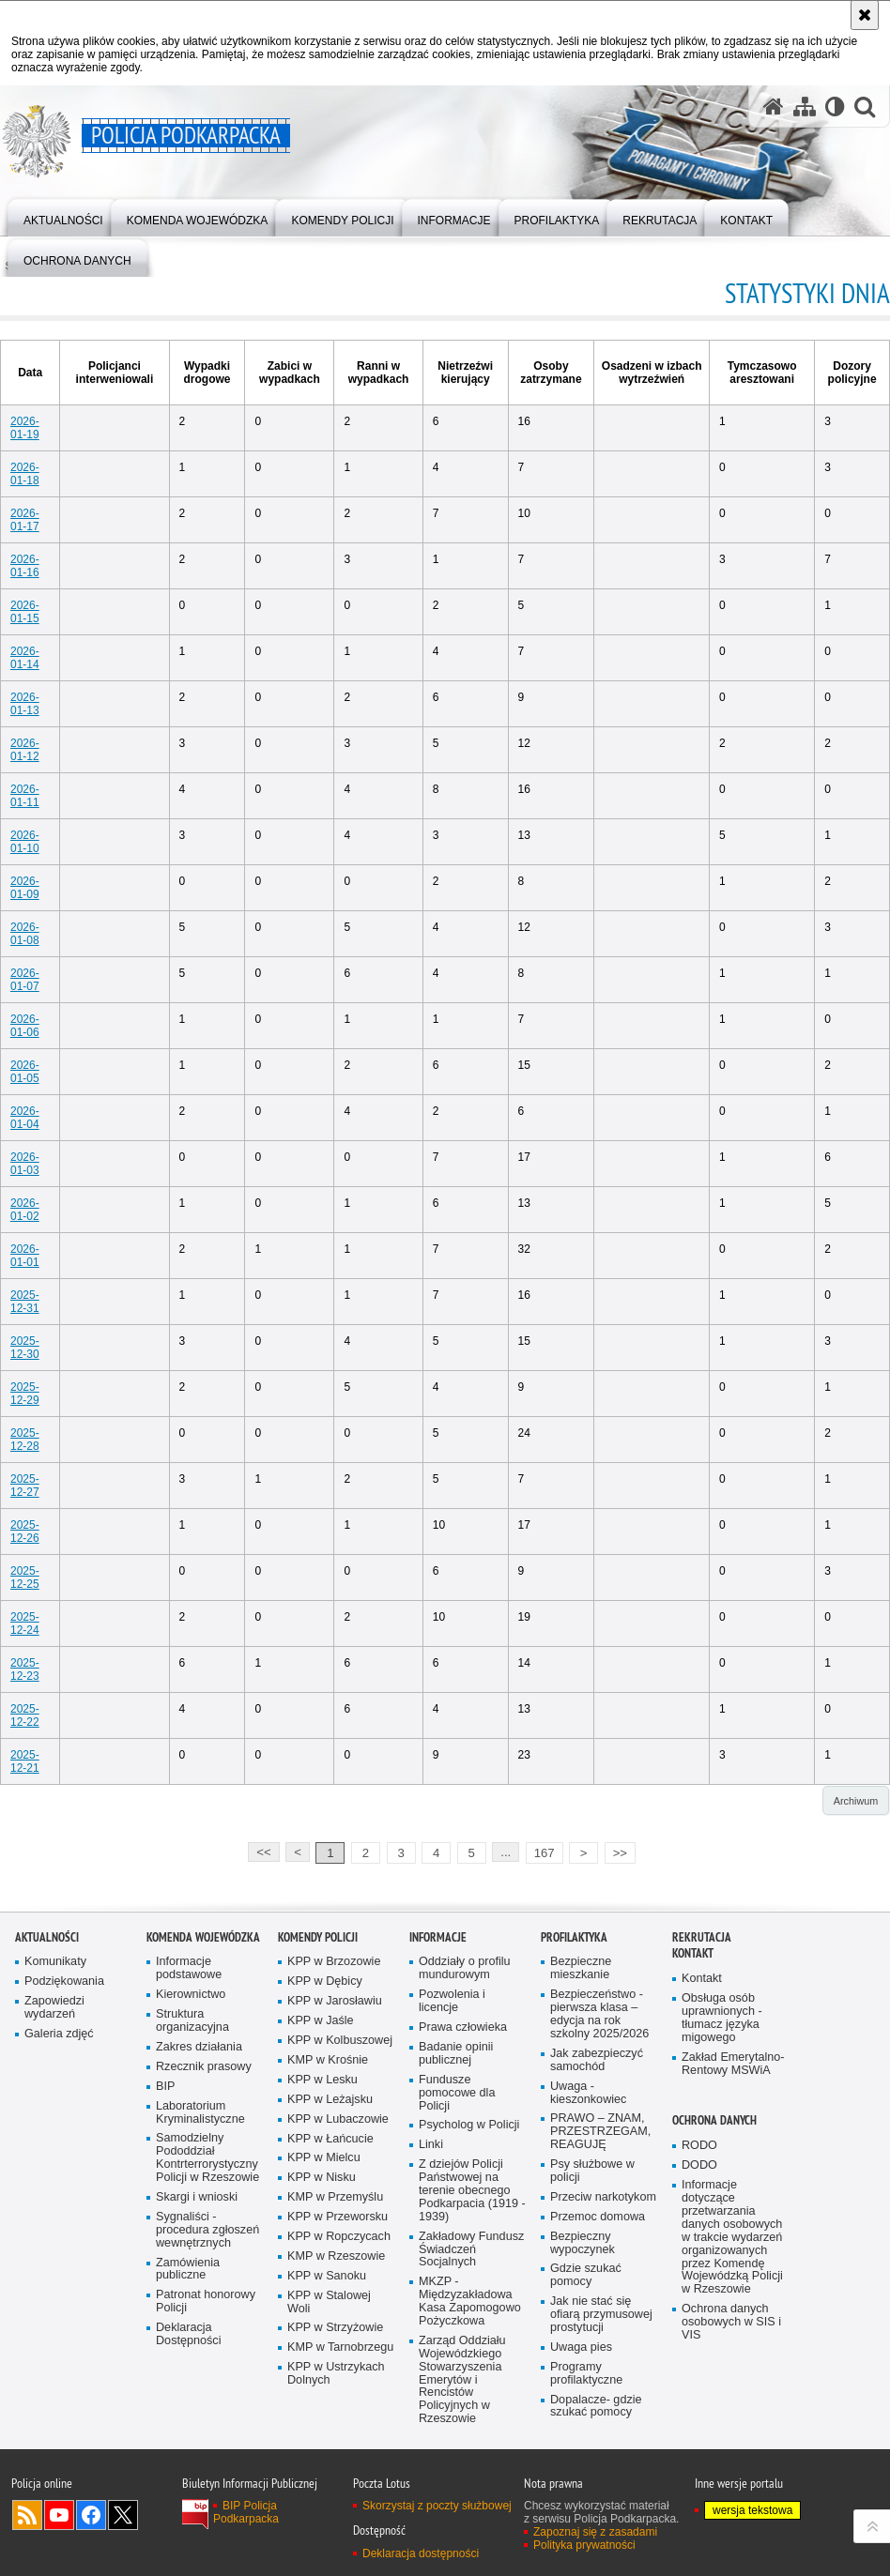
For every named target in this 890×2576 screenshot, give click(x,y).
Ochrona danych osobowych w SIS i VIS (731, 2322)
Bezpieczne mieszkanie (580, 1968)
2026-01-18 (24, 474)
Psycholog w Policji (469, 2125)
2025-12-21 (24, 1761)
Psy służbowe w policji (592, 2171)
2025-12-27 (24, 1485)
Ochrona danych (714, 2120)
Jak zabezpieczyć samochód (596, 2060)
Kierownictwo (190, 1995)
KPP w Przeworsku (337, 2217)
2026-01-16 (24, 566)
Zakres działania (199, 2047)
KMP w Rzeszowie (336, 2256)
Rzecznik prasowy (204, 2067)
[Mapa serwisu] (804, 106)
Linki (431, 2145)
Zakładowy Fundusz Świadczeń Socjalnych (471, 2250)
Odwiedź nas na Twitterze (123, 2515)
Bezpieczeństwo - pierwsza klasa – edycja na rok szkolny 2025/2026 (599, 2014)
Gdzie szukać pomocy (585, 2275)
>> (616, 1851)
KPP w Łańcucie (330, 2139)
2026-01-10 (24, 842)
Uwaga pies (581, 2347)
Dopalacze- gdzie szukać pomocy (596, 2406)
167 (544, 1853)
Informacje (438, 1937)
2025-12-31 (24, 1301)
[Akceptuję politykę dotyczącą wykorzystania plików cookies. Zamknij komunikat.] (865, 15)
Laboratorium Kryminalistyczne (200, 2113)
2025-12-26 (24, 1531)
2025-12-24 (24, 1623)
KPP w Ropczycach (339, 2237)
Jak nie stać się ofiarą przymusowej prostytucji (601, 2314)
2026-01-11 (24, 796)
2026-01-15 (24, 612)
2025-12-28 (24, 1439)
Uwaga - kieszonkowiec (588, 2093)
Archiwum (856, 1800)
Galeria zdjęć (59, 2034)
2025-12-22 (24, 1715)
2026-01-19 (24, 428)
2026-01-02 (24, 1210)
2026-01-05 (24, 1072)
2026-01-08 (24, 934)
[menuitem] (63, 216)
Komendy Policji (318, 1937)
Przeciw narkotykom (603, 2197)
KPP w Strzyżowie (335, 2328)
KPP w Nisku (321, 2178)
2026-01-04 (24, 1118)
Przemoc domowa (597, 2217)
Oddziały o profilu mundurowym (465, 1968)
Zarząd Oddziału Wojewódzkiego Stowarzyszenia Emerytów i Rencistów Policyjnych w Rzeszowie (462, 2380)
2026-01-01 (24, 1255)
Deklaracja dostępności (420, 2553)
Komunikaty (55, 1962)
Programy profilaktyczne (586, 2373)
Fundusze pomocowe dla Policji (457, 2093)
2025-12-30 (24, 1347)
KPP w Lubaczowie (338, 2119)
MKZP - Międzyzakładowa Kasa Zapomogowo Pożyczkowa (470, 2301)
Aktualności (47, 1937)
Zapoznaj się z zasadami (595, 2531)
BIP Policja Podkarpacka (246, 2512)
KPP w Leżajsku (330, 2100)
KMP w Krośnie (327, 2060)
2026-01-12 (24, 750)
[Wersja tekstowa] (835, 106)
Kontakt (693, 1953)
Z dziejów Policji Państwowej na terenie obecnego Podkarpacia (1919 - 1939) (472, 2190)
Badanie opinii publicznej (456, 2053)
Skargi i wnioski (197, 2197)
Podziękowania (64, 1981)
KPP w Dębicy (324, 1981)
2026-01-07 (24, 980)
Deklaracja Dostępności (188, 2334)
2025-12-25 (24, 1577)
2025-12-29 (24, 1393)
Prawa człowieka (463, 2027)
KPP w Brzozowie (333, 1962)
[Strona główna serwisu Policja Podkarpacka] (773, 106)
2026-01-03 (24, 1164)
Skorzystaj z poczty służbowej (437, 2505)
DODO (699, 2165)
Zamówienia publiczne (188, 2269)
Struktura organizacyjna (192, 2021)
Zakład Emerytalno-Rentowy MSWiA (733, 2064)
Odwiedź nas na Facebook (91, 2515)
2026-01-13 (24, 704)
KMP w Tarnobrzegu (340, 2347)
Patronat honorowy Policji (205, 2301)
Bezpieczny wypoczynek (582, 2243)
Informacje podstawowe (189, 1968)
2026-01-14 (24, 658)
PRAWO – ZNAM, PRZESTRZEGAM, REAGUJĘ (600, 2131)
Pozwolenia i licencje (452, 2001)
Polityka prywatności (584, 2545)
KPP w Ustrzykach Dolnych (336, 2373)
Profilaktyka (574, 1937)
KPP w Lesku (322, 2080)
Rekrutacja (701, 1937)
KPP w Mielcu (324, 2158)
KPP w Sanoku (326, 2276)
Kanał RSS (27, 2515)
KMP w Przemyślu (335, 2197)
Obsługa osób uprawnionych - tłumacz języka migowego (722, 2018)
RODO (699, 2146)
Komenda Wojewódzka (203, 1937)
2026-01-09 (24, 888)
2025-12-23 (24, 1669)
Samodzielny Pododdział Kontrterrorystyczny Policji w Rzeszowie (207, 2158)
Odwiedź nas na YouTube (59, 2515)
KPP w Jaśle (320, 2021)
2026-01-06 (24, 1026)
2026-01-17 (24, 520)
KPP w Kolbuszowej (339, 2041)
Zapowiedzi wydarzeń (54, 2007)
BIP (165, 2087)
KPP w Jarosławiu (334, 2001)
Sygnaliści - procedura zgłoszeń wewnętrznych (207, 2230)
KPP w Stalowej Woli (329, 2302)
